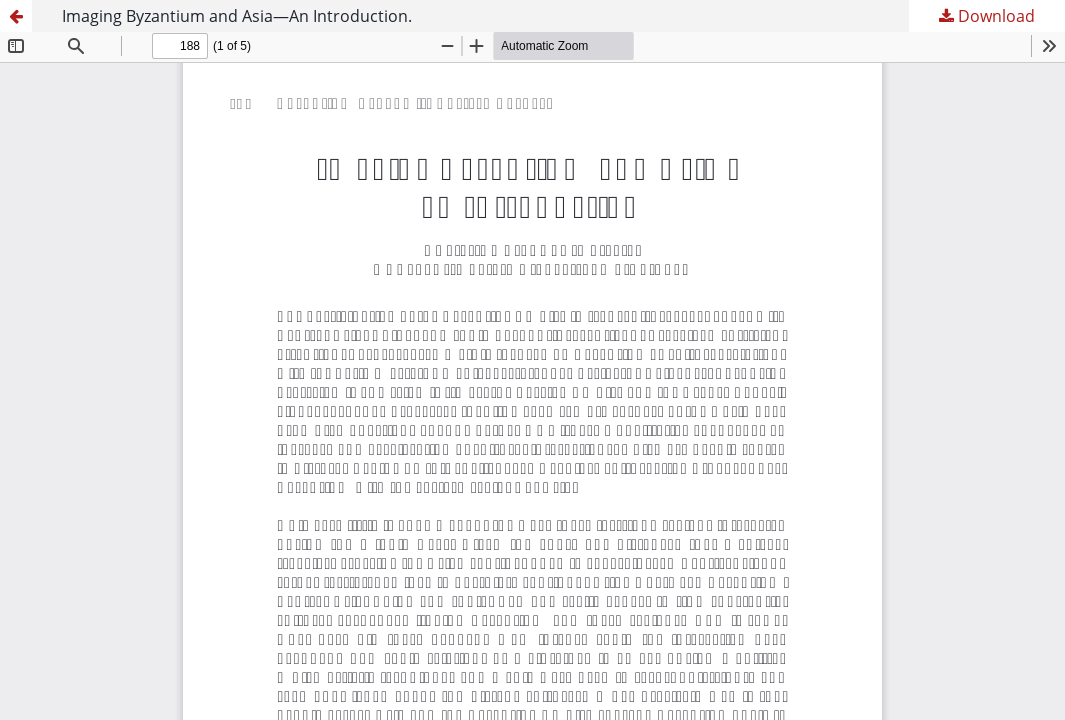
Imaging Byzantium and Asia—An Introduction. (237, 16)
